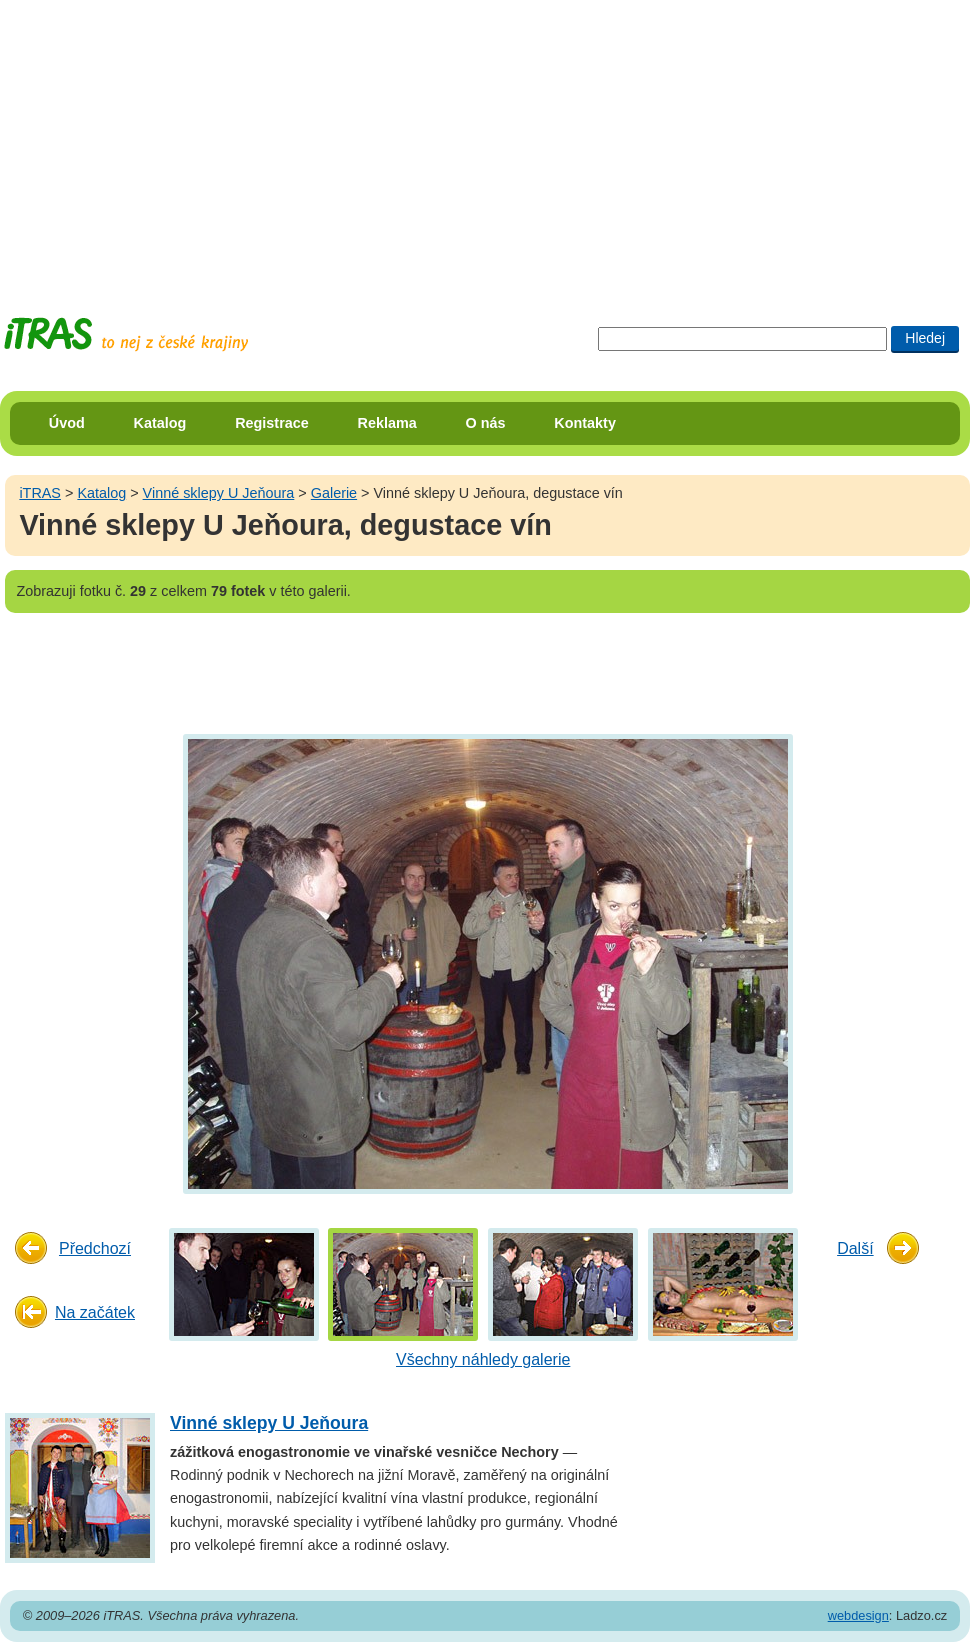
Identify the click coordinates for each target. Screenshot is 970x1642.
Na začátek (95, 1312)
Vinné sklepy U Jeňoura (219, 493)
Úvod (67, 423)
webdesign (858, 1615)
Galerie (334, 493)
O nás (486, 423)
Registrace (272, 423)
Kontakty (585, 423)
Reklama (387, 423)
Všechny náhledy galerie (483, 1359)
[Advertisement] (451, 140)
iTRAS (40, 493)
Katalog (160, 423)
